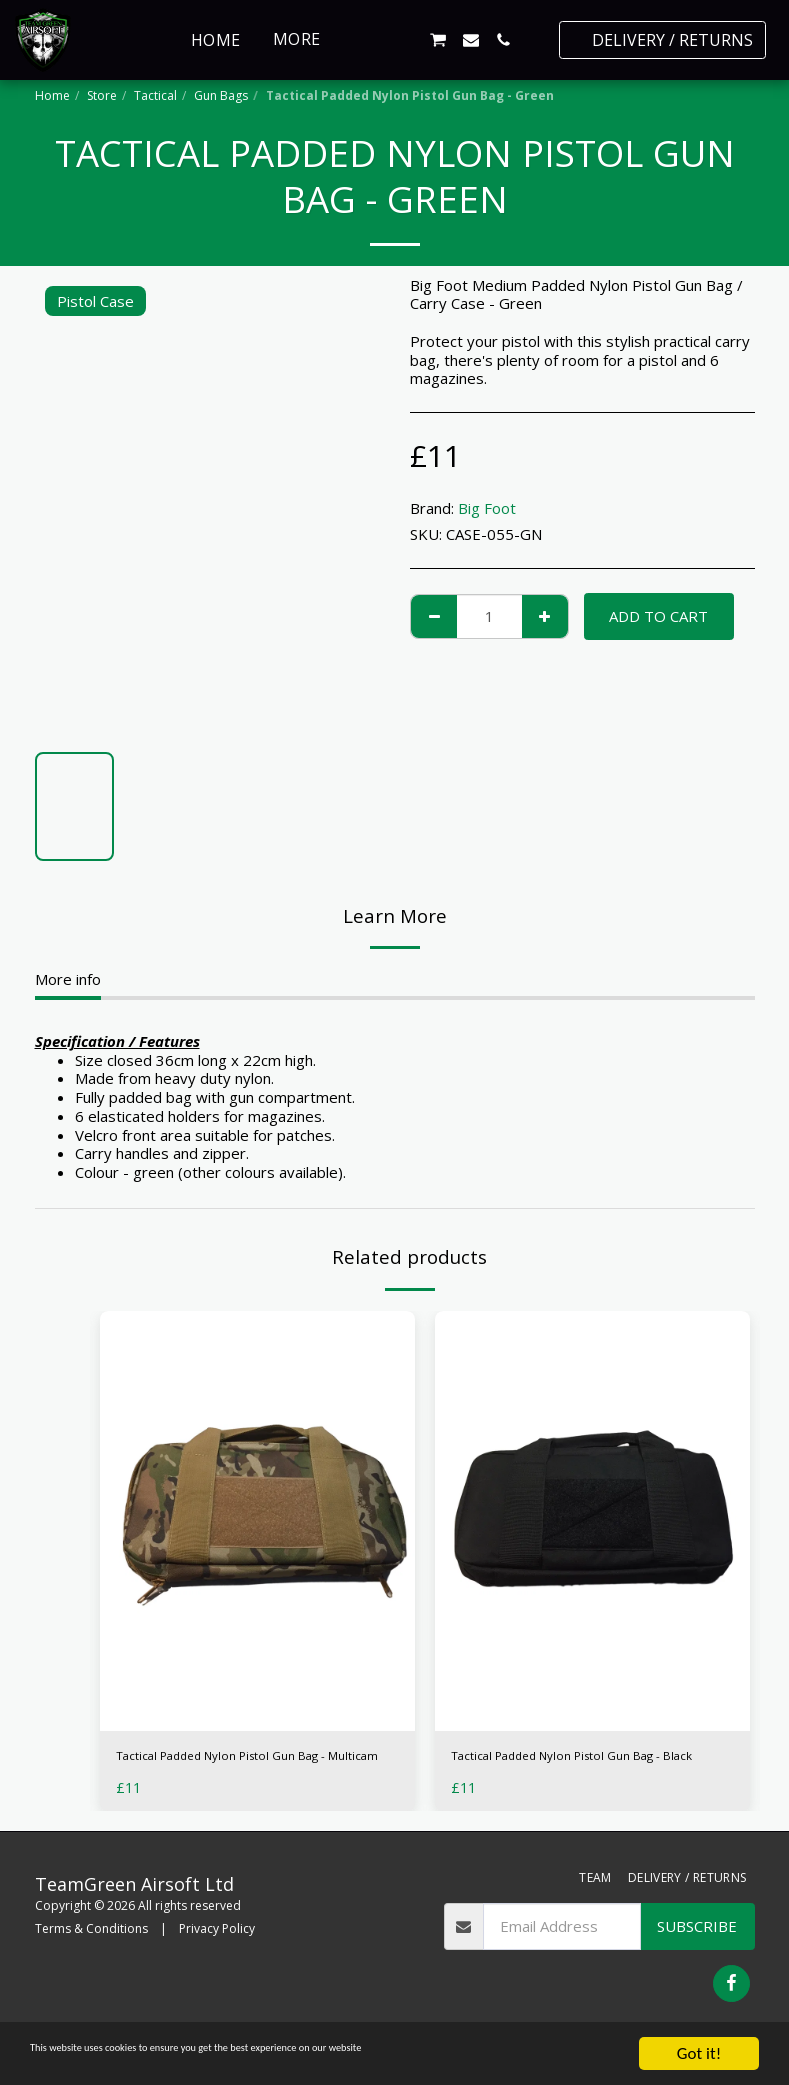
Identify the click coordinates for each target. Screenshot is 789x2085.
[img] (257, 1521)
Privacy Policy (217, 1955)
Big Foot (487, 508)
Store (102, 95)
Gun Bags (221, 95)
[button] (373, 40)
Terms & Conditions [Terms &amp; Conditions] (91, 1955)
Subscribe (697, 1954)
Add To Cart (658, 616)
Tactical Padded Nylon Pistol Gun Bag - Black (585, 1769)
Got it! (699, 2053)
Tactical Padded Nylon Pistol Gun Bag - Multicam (250, 1769)
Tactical (155, 95)
